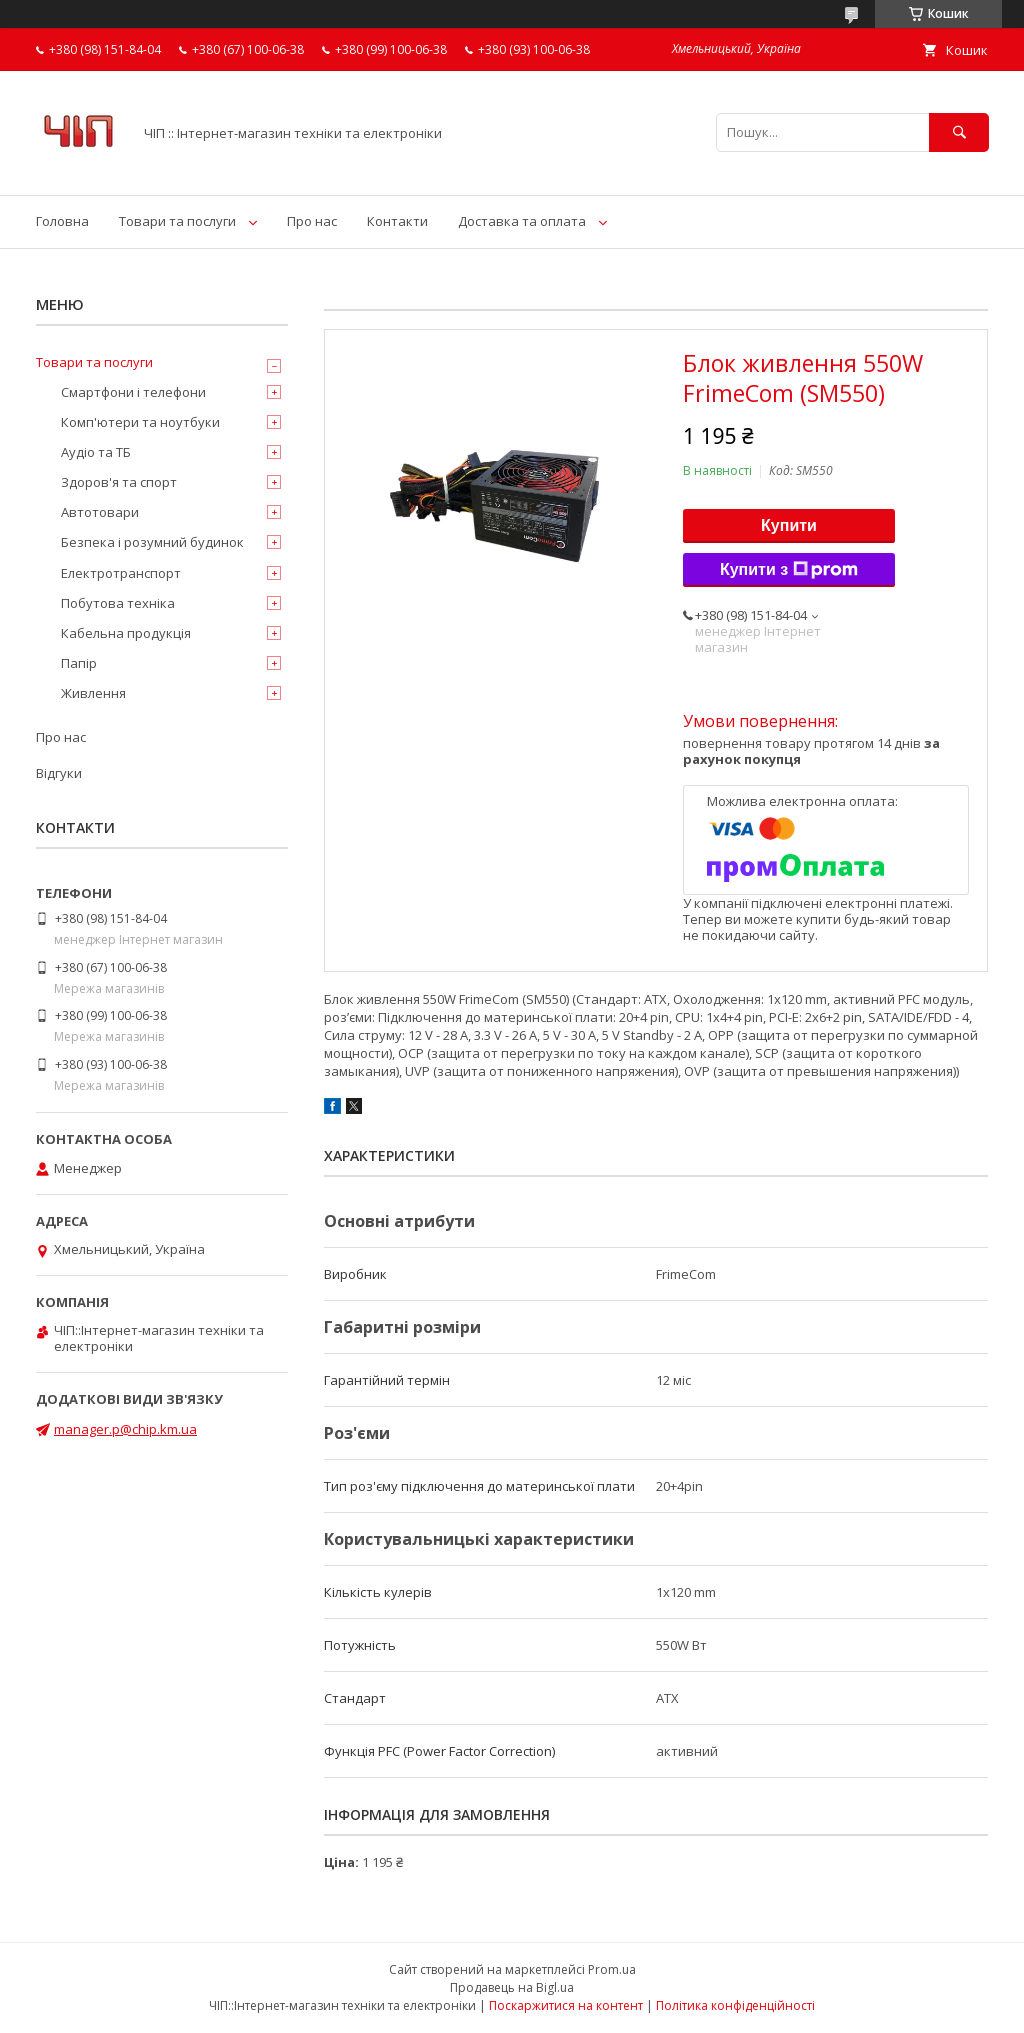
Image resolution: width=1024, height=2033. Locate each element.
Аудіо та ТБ (96, 452)
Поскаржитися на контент (566, 2005)
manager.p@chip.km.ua (125, 1429)
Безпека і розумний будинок (152, 542)
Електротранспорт (121, 573)
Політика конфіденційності (735, 2005)
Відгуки (59, 773)
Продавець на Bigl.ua (512, 1987)
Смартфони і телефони (133, 392)
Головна (62, 221)
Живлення (93, 693)
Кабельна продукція (126, 633)
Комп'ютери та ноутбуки (140, 422)
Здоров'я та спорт (119, 482)
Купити (789, 525)
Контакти (397, 221)
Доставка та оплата (522, 221)
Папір (79, 663)
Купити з (789, 570)
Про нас (312, 221)
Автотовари (100, 512)
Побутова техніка (118, 603)
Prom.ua (612, 1969)
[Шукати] (959, 132)
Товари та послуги (177, 221)
